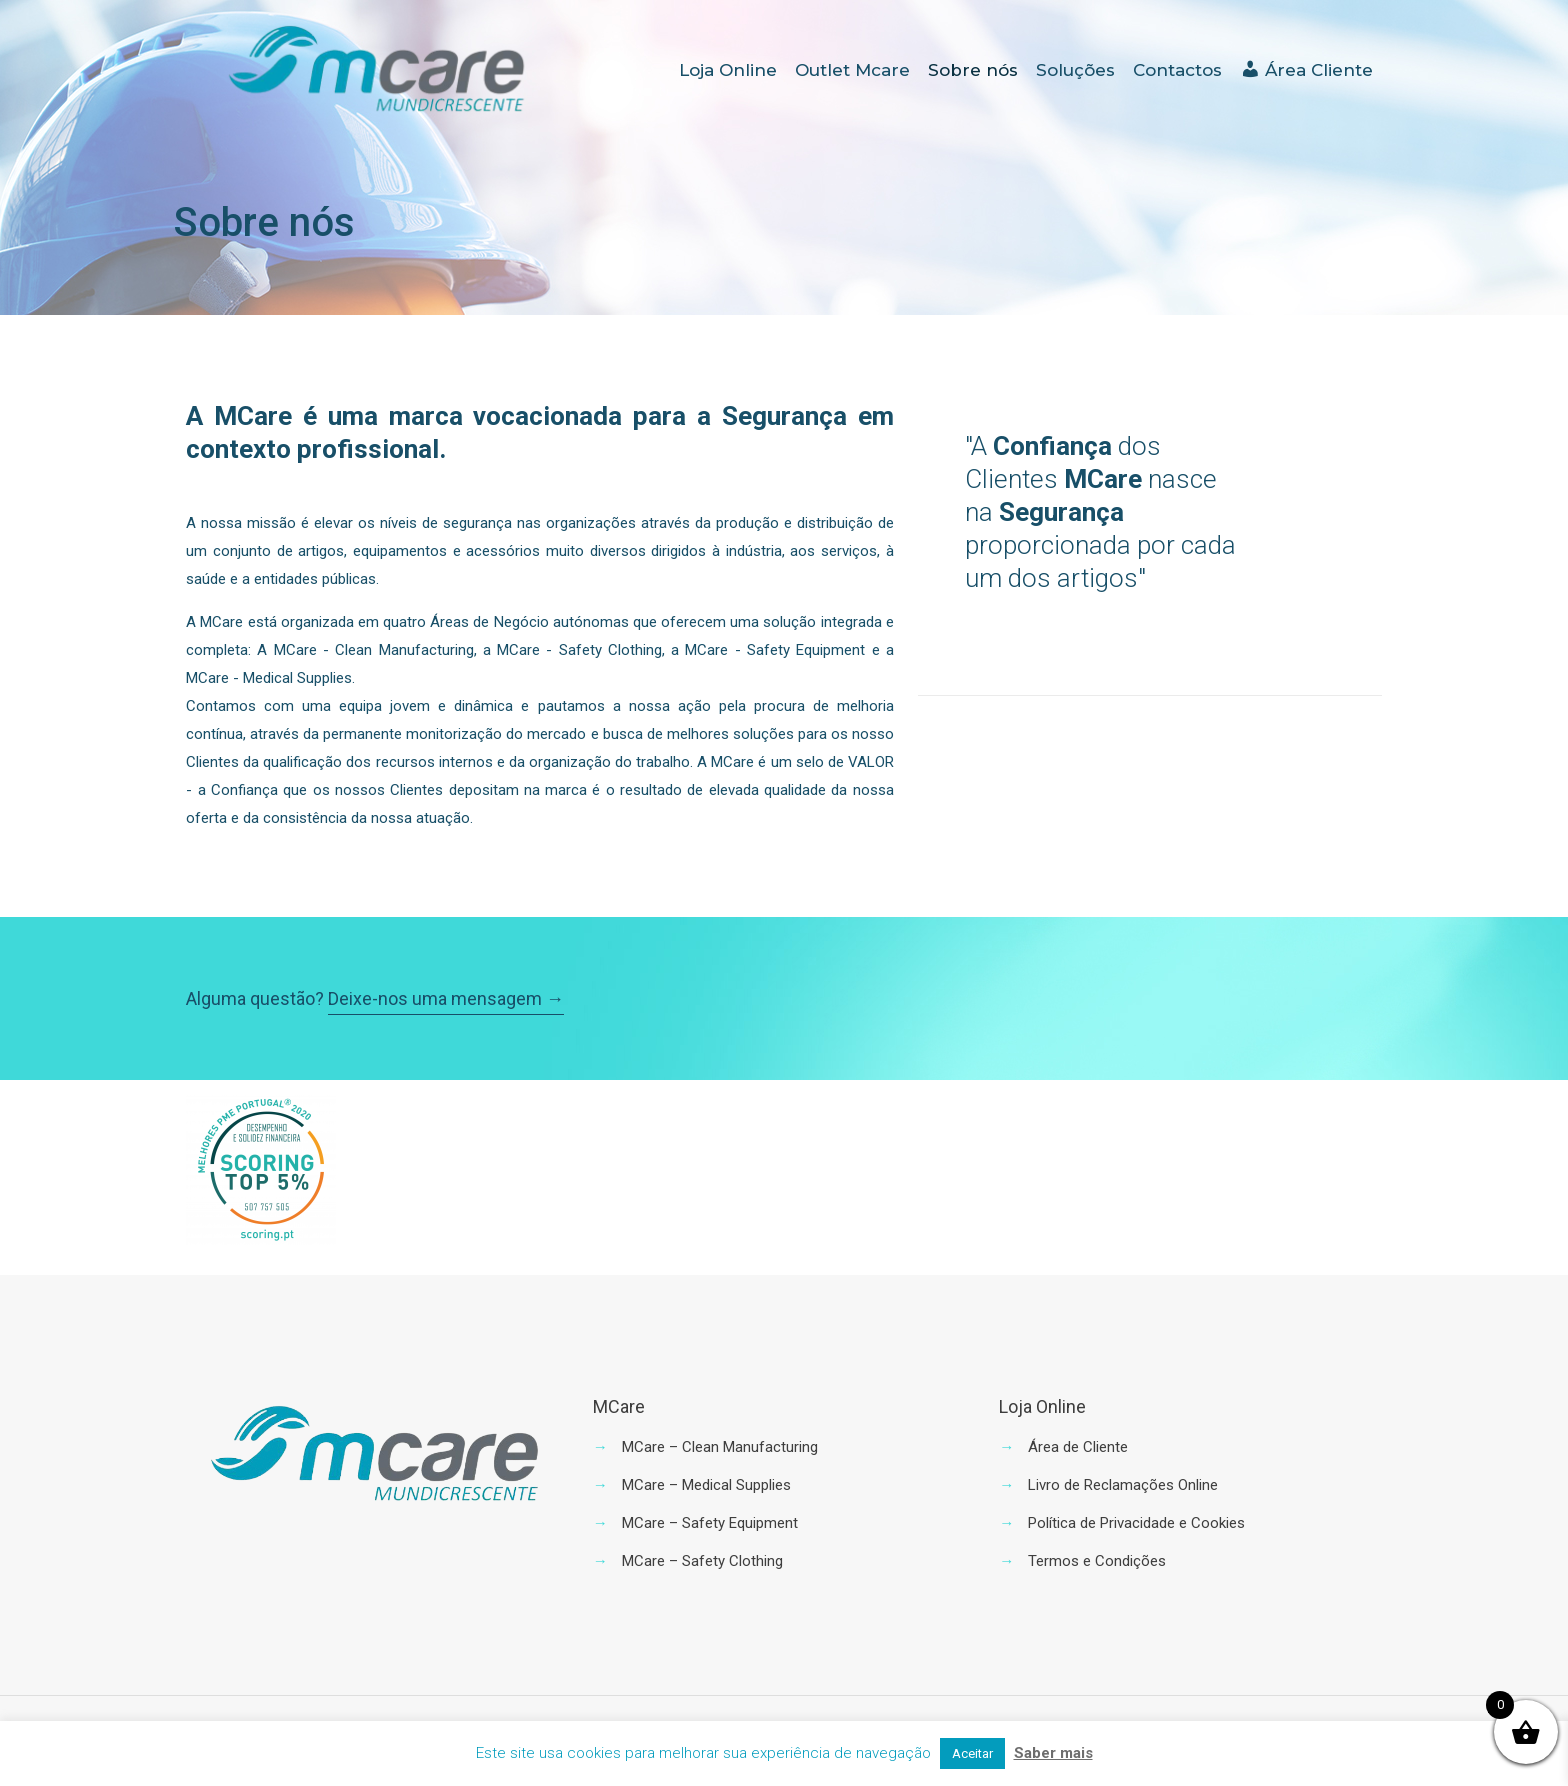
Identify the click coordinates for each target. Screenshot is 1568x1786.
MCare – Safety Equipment (710, 1523)
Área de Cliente (1078, 1447)
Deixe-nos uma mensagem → (446, 998)
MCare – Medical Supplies (706, 1485)
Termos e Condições (1097, 1561)
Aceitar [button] (972, 1753)
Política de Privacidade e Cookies (1136, 1523)
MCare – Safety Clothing (702, 1561)
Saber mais (1053, 1753)
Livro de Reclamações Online (1123, 1485)
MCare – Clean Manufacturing (720, 1447)
